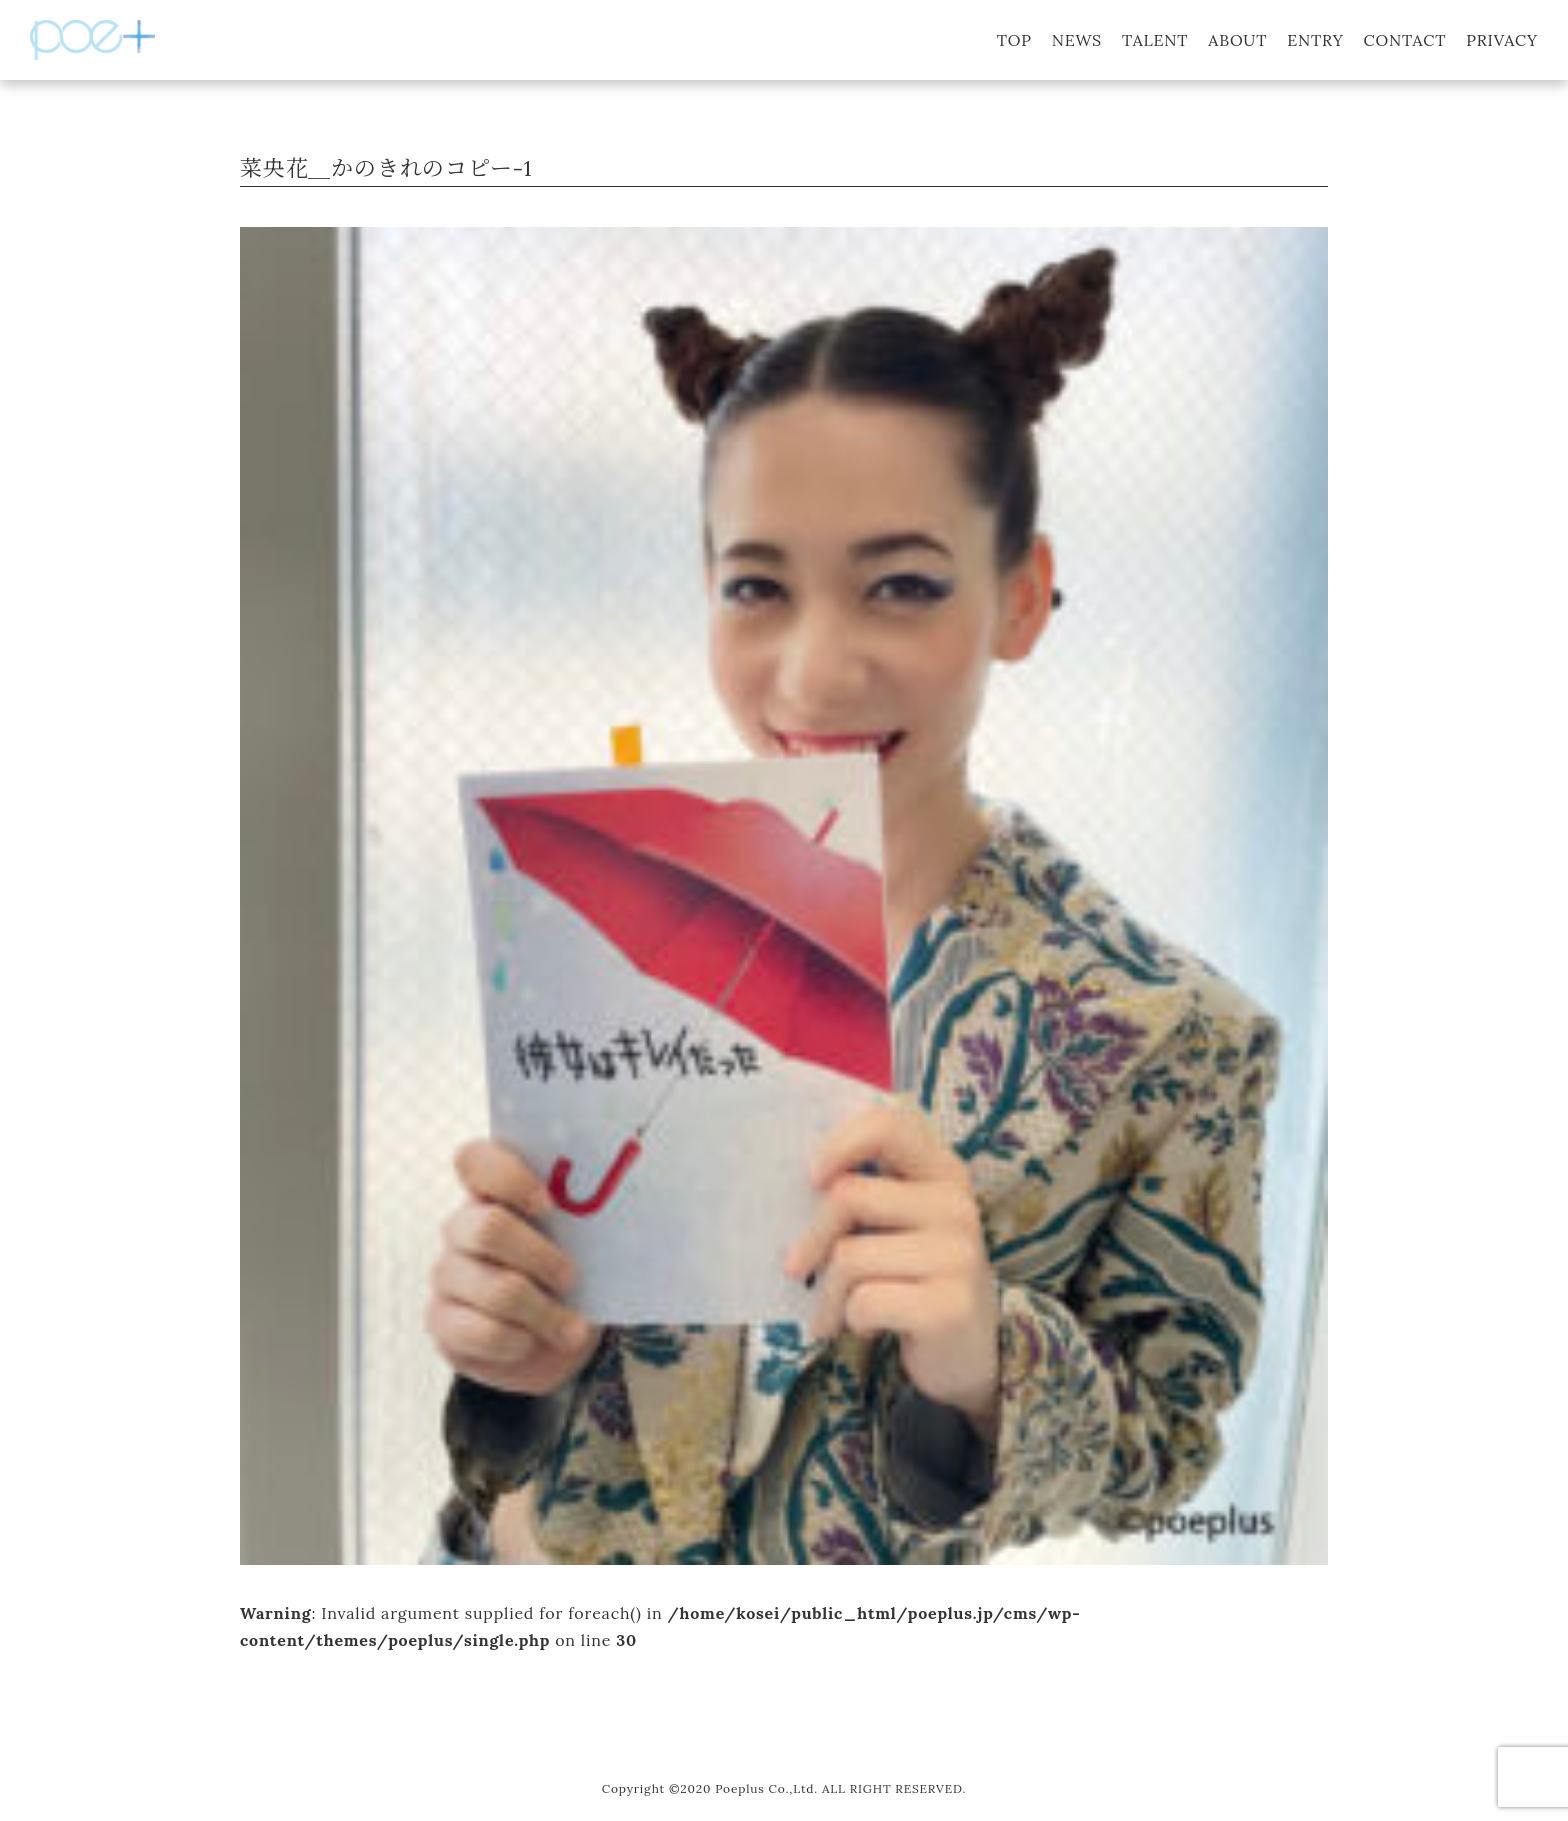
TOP (1014, 40)
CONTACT (1405, 40)
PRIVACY (1502, 40)
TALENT (1155, 40)
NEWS (1077, 40)
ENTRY (1315, 40)
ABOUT (1237, 40)
